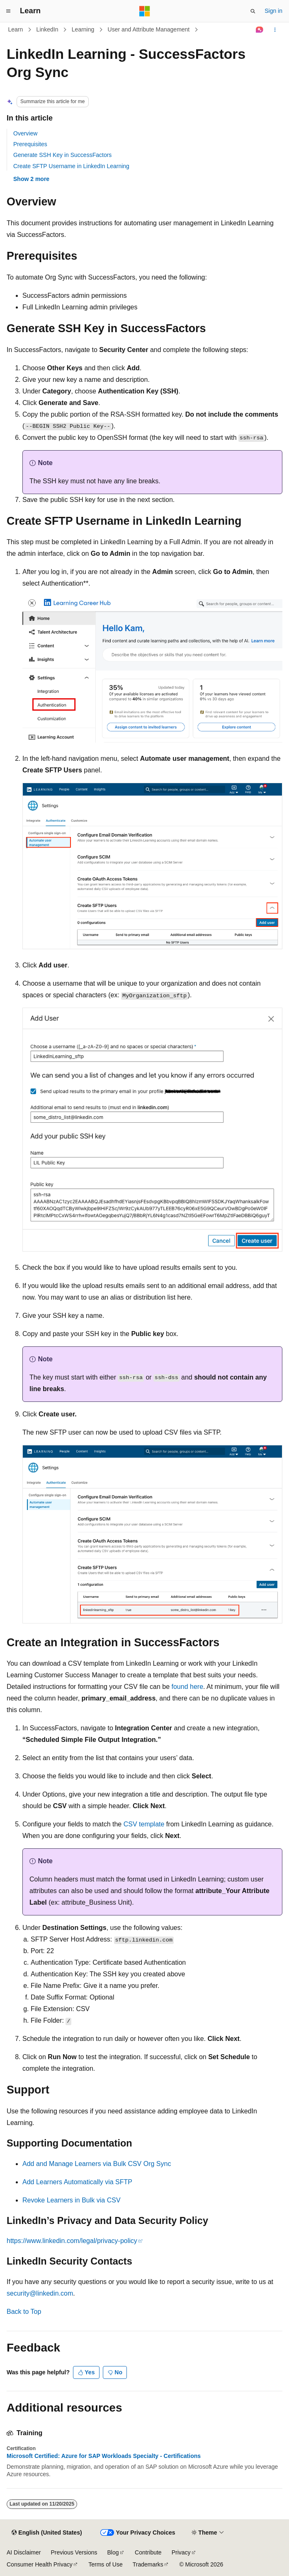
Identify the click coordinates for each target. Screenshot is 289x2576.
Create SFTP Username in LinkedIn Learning (71, 166)
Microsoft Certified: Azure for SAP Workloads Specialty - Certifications (104, 2456)
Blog (113, 2552)
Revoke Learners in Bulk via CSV (71, 2200)
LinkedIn (47, 29)
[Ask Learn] (260, 29)
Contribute (148, 2552)
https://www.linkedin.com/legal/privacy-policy (72, 2240)
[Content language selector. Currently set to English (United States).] (47, 2533)
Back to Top (24, 2311)
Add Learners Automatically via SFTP (77, 2181)
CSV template (144, 1824)
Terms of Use (105, 2564)
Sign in (273, 10)
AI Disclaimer (24, 2552)
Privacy (181, 2552)
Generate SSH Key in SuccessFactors (62, 155)
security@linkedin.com (40, 2293)
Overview (25, 133)
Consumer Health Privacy (40, 2564)
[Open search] (253, 11)
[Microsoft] (144, 11)
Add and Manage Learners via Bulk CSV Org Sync (96, 2163)
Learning (83, 29)
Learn (15, 29)
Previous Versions (74, 2552)
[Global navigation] (8, 11)
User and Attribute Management (149, 29)
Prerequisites (30, 144)
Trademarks (148, 2564)
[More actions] (275, 29)
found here (188, 1686)
